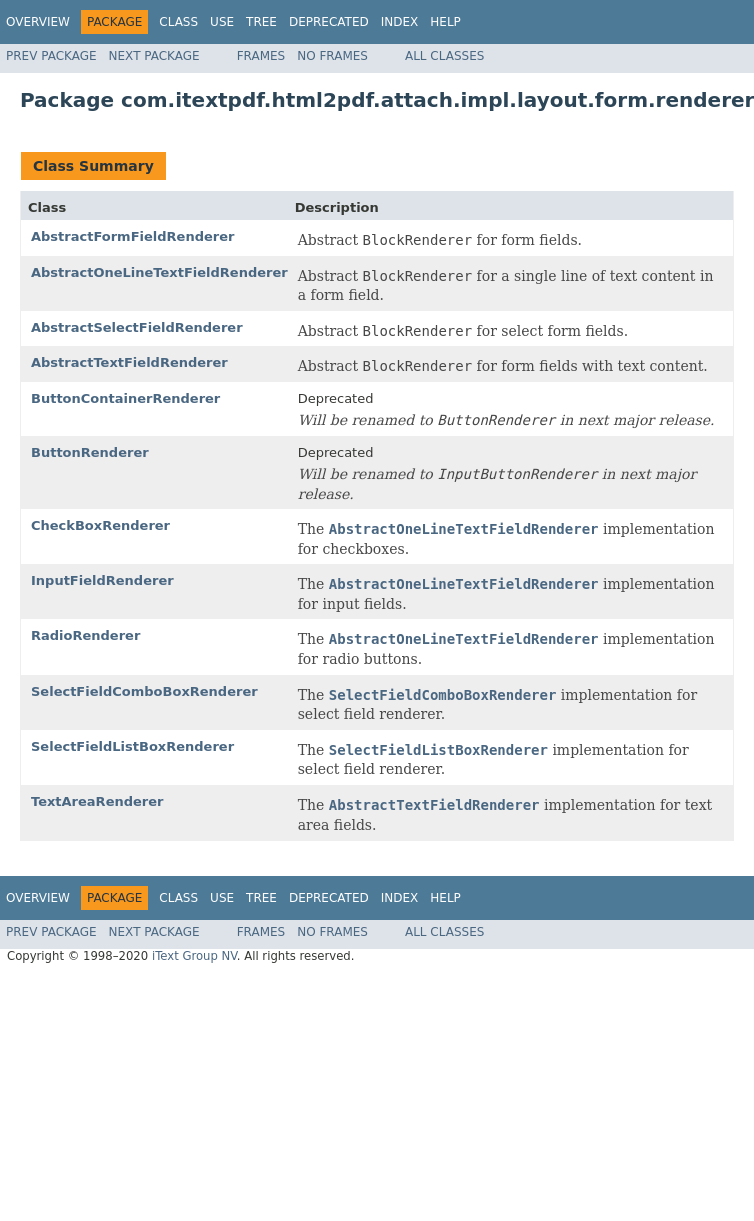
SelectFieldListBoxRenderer (132, 746)
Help (445, 22)
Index (400, 22)
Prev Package (51, 56)
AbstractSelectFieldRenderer (137, 327)
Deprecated (329, 22)
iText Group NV (194, 956)
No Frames (332, 56)
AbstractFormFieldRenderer (132, 236)
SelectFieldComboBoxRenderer (144, 691)
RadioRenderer (85, 635)
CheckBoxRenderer (100, 525)
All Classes (444, 56)
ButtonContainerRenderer (125, 398)
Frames (261, 56)
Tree (261, 22)
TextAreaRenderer (97, 801)
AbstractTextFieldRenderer (129, 362)
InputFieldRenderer (102, 580)
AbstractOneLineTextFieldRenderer (159, 272)
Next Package (154, 56)
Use (222, 22)
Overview (38, 22)
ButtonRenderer (90, 452)
